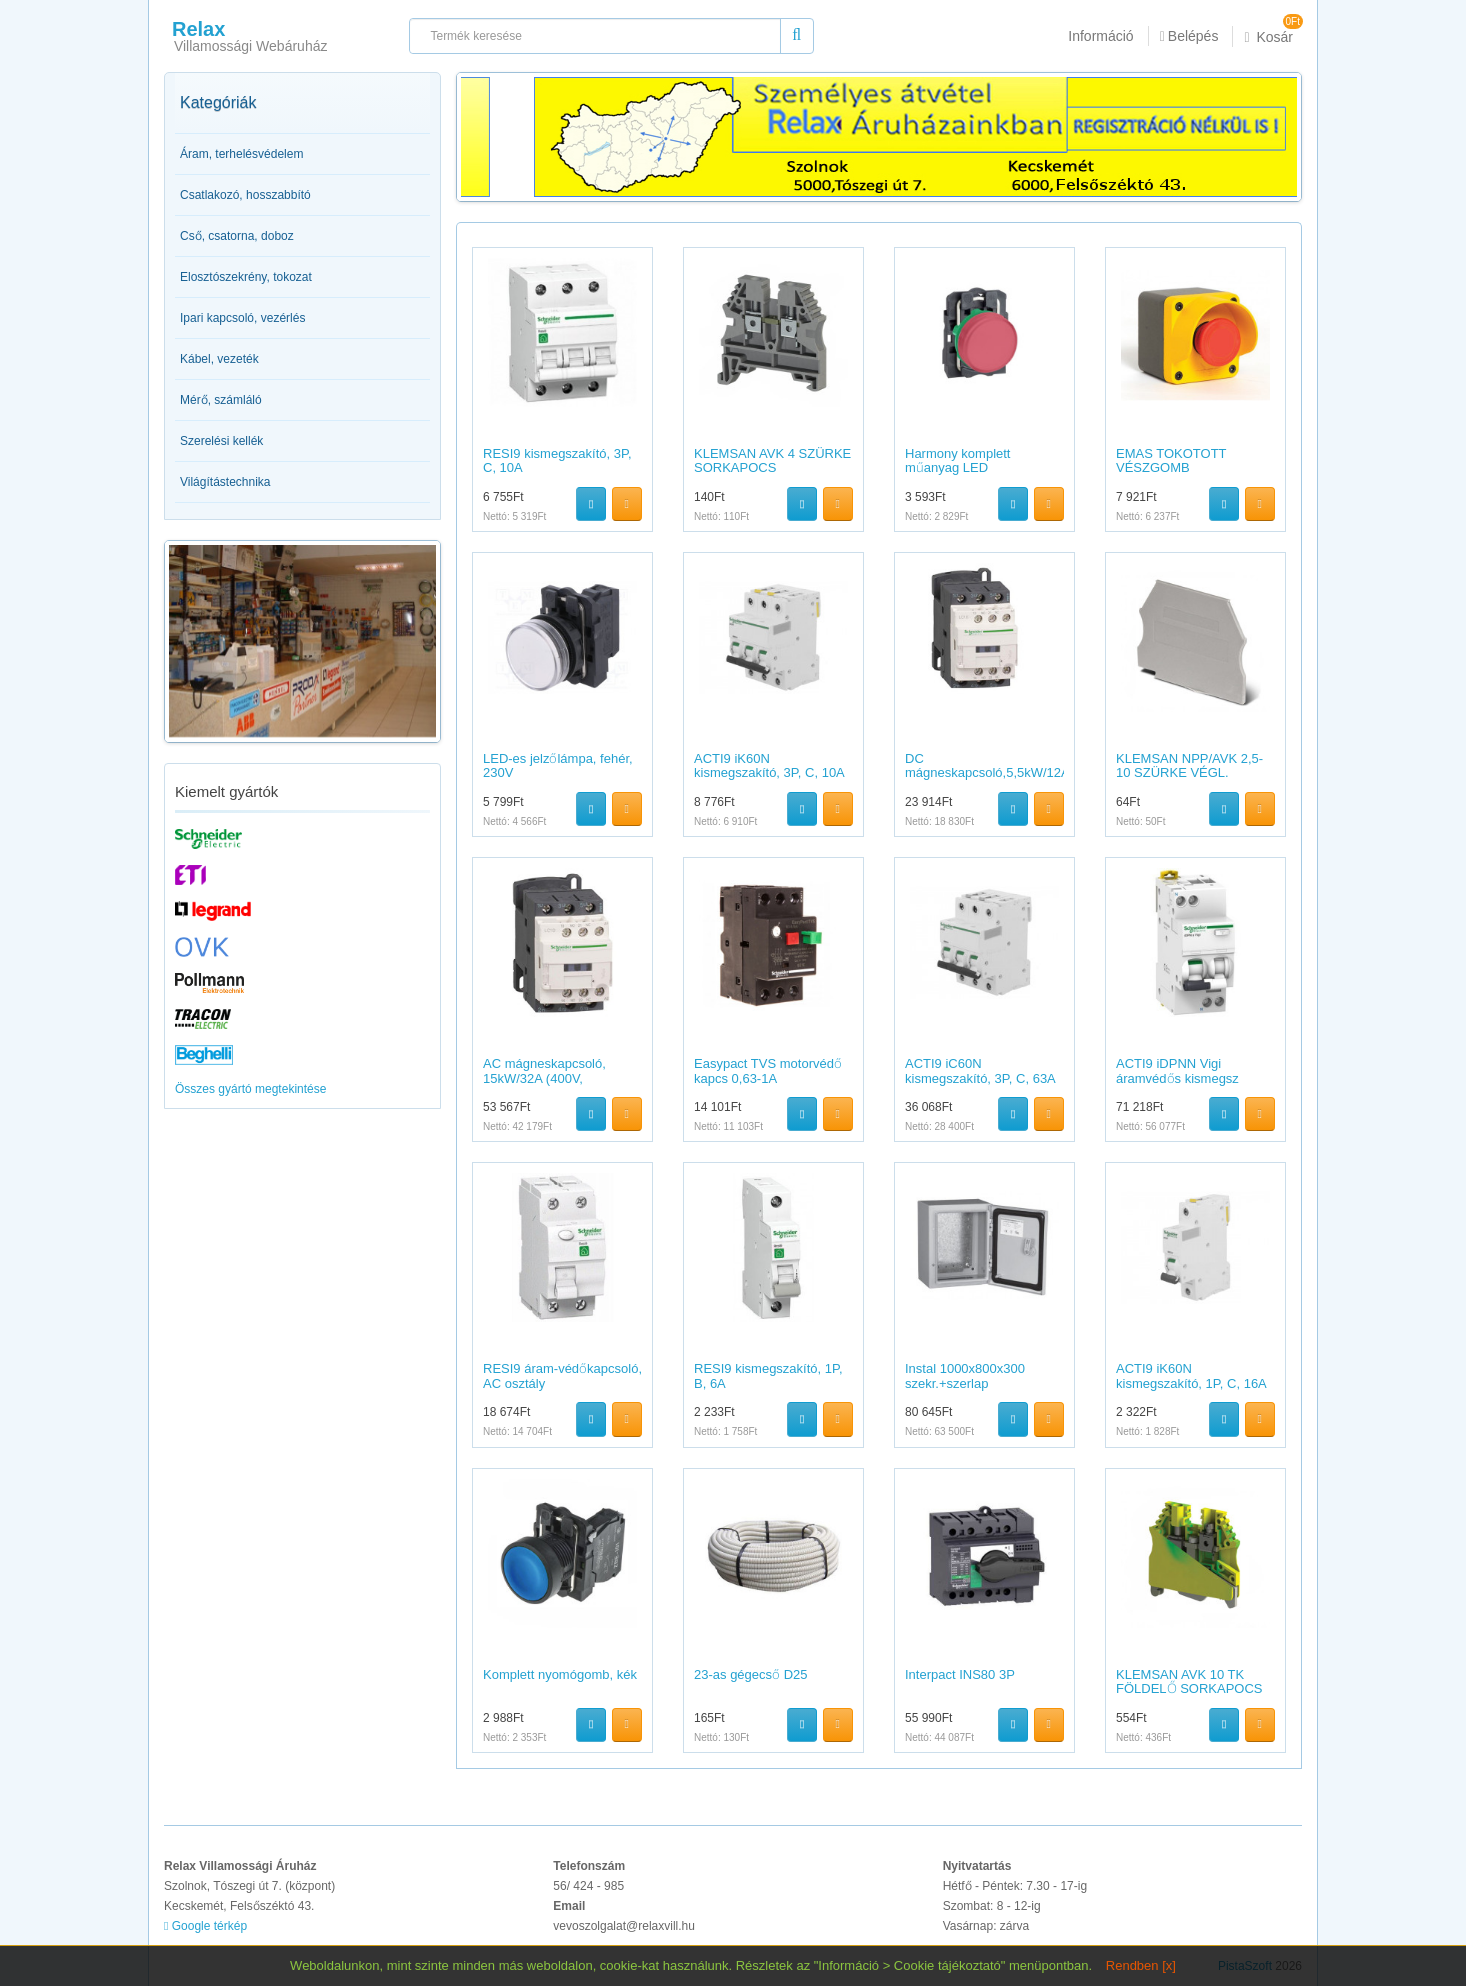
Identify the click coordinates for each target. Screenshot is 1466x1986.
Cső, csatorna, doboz (237, 236)
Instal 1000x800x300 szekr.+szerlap (965, 1375)
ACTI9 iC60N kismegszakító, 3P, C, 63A (980, 1070)
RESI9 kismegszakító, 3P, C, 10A (557, 460)
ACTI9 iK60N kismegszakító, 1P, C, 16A (1191, 1375)
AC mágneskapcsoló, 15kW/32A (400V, (544, 1070)
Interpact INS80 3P (960, 1674)
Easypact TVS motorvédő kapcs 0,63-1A (768, 1070)
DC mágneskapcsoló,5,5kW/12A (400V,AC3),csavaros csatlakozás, (987, 780)
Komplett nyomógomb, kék (560, 1674)
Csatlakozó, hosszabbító (245, 195)
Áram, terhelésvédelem (241, 154)
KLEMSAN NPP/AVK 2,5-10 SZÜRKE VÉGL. (1189, 765)
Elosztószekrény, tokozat (246, 277)
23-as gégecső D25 (751, 1674)
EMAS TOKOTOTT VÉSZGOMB (1171, 460)
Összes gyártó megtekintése (250, 1089)
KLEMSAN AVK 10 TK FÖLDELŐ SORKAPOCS (1189, 1681)
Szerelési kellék (221, 441)
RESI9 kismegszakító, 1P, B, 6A (768, 1375)
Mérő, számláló (221, 400)
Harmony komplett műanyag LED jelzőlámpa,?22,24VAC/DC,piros (961, 475)
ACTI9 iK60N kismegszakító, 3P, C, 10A (769, 765)
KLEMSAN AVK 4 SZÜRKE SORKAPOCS (772, 460)
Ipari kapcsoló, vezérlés (242, 318)
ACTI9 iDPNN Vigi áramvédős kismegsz (1177, 1070)
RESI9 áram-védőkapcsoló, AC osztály (562, 1375)
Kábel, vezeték (219, 359)
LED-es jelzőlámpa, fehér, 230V (558, 765)
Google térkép (205, 1926)
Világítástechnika (225, 482)
